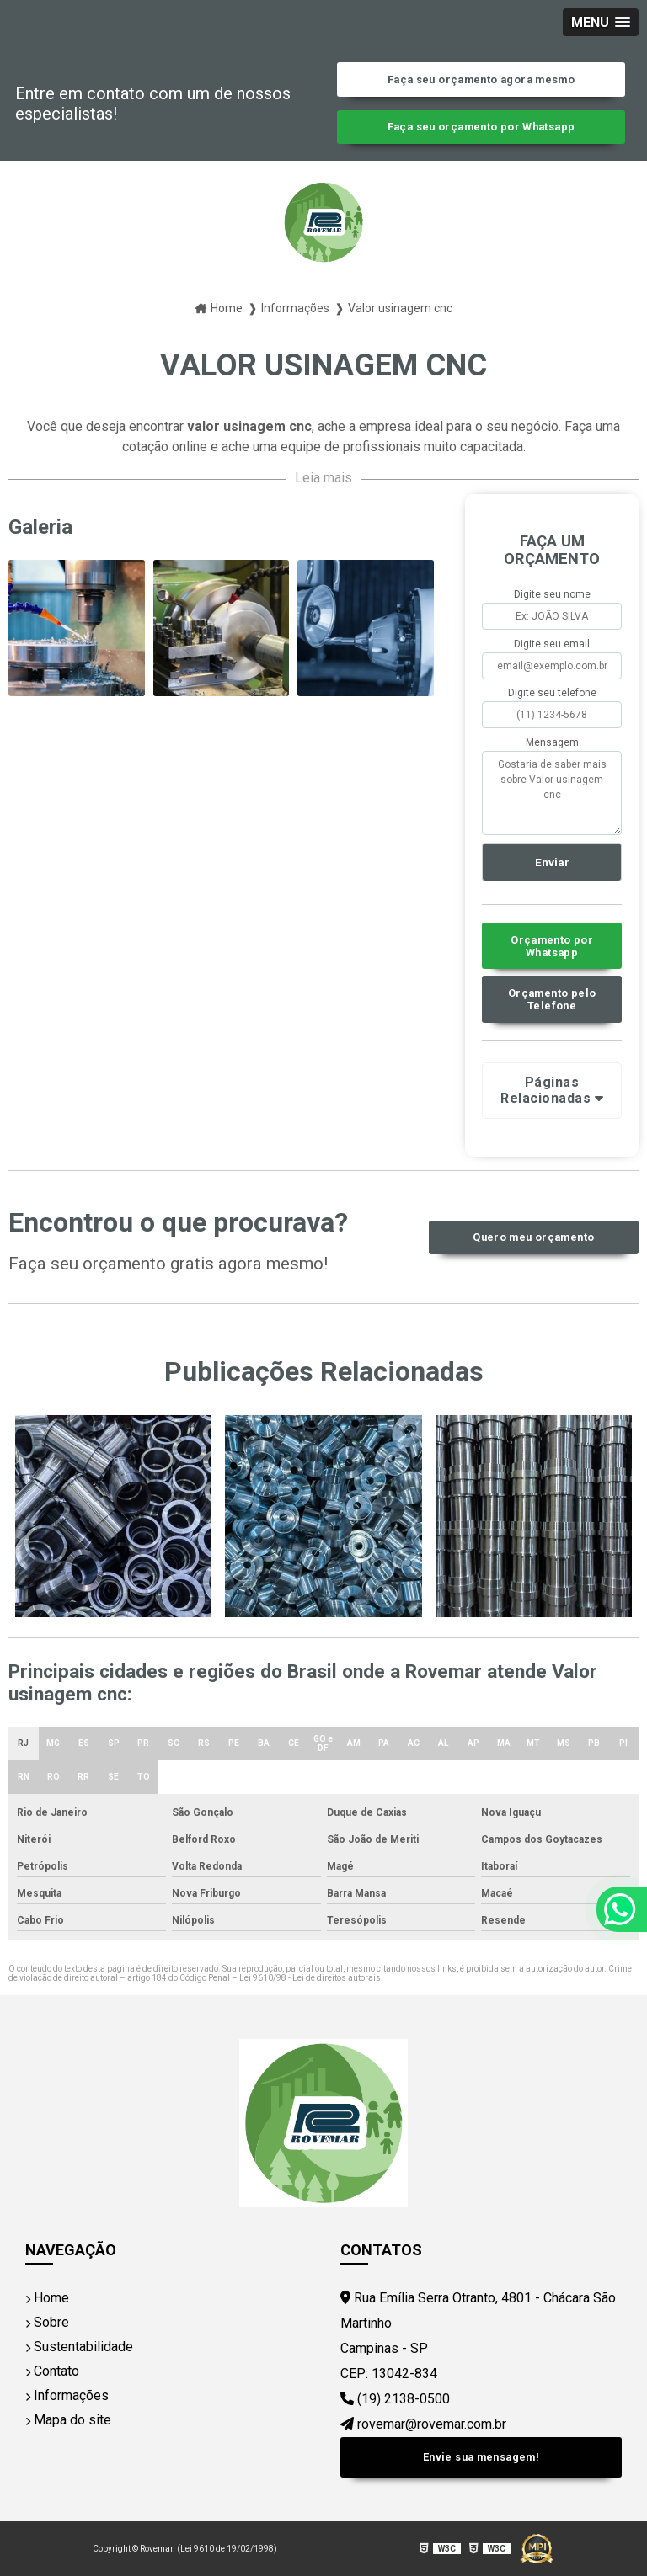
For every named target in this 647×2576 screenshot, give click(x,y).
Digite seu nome (552, 594)
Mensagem (552, 742)
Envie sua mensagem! (481, 2457)
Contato (52, 2371)
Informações (67, 2395)
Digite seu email (552, 644)
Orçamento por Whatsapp (552, 946)
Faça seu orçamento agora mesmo (481, 79)
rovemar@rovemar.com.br (423, 2424)
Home (47, 2298)
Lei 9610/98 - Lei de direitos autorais (310, 1978)
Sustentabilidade (79, 2347)
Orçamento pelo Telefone (552, 999)
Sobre (47, 2322)
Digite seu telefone (552, 693)
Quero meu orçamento (533, 1237)
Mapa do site (68, 2420)
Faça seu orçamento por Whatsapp (481, 126)
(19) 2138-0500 (395, 2399)
